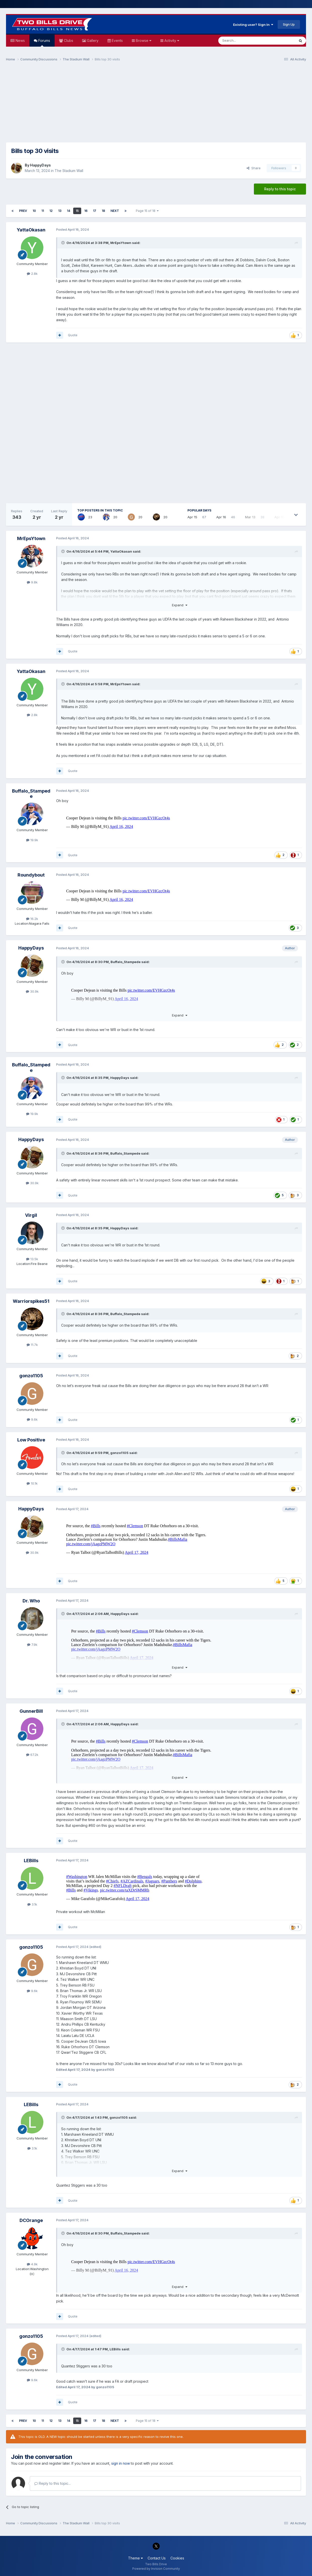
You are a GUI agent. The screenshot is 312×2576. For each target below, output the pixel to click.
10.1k (32, 1483)
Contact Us (157, 2558)
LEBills (31, 1860)
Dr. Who (31, 1600)
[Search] (243, 41)
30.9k (32, 991)
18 (103, 211)
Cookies (177, 2558)
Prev (23, 211)
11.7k (32, 1345)
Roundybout (31, 875)
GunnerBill (31, 1711)
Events (117, 40)
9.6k (32, 1419)
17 (94, 211)
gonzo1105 (31, 1375)
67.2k (32, 1755)
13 (59, 211)
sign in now (120, 2463)
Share (254, 168)
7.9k (32, 1645)
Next (115, 211)
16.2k (32, 919)
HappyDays (40, 165)
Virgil (31, 1215)
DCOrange (31, 2220)
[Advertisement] (156, 104)
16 (85, 211)
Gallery (92, 40)
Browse (143, 40)
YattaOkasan (31, 229)
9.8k (32, 582)
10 (34, 211)
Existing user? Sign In (253, 25)
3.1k (32, 1904)
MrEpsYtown (120, 243)
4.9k (32, 2264)
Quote (72, 335)
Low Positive (31, 1439)
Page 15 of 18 (147, 211)
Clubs (68, 40)
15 (77, 211)
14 (68, 211)
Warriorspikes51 (31, 1301)
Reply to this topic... (52, 2483)
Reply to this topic (280, 189)
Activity (171, 40)
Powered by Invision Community (156, 2568)
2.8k (32, 274)
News (20, 40)
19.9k (32, 840)
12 (51, 211)
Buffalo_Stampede (31, 793)
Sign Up (289, 24)
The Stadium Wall (69, 170)
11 (42, 211)
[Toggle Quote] (63, 243)
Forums (43, 42)
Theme (135, 2558)
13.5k (32, 1259)
